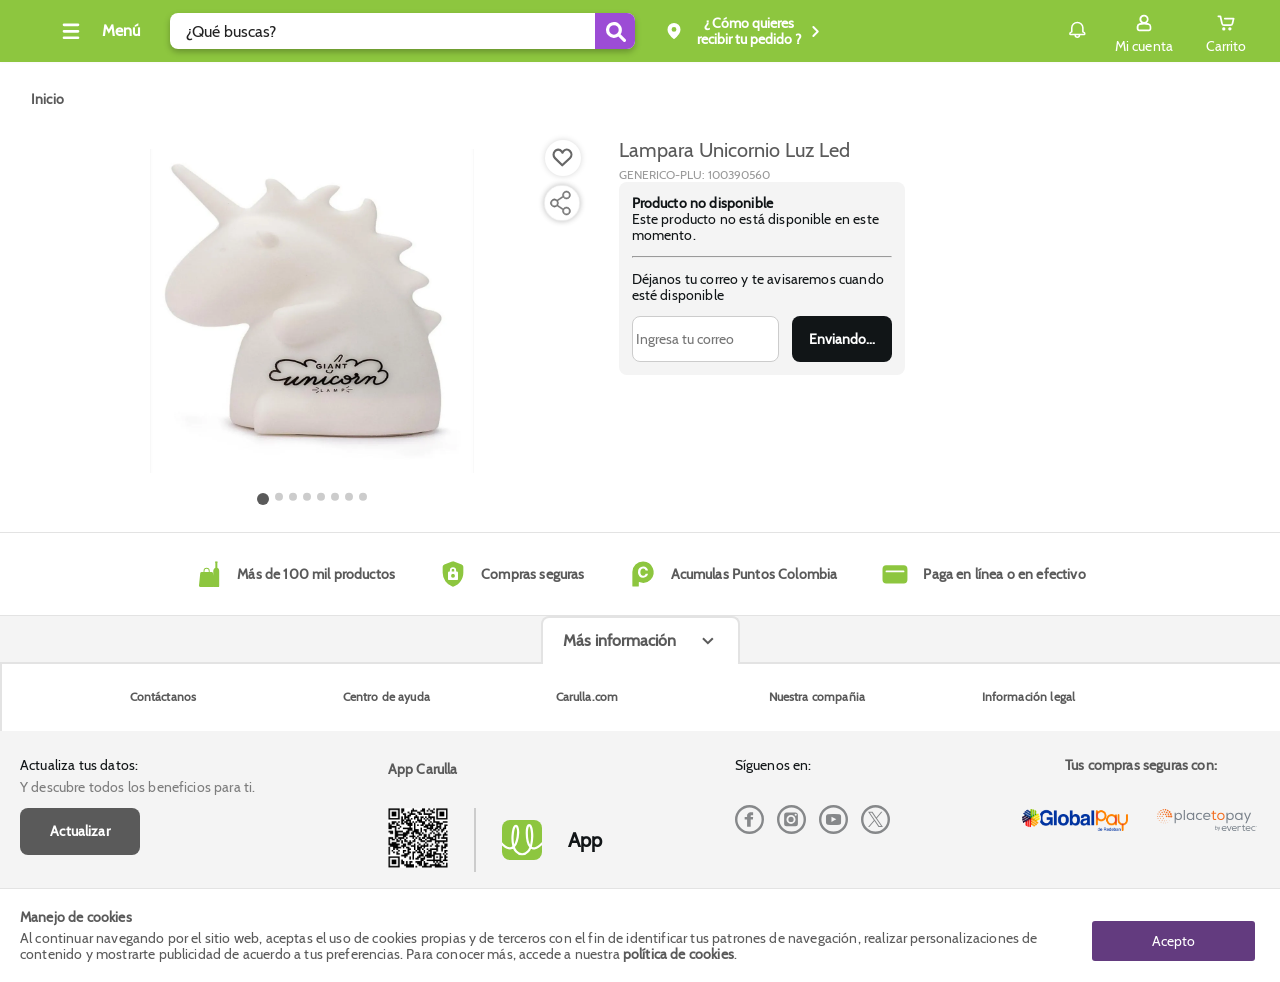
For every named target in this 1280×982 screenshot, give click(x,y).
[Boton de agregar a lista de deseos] (563, 158)
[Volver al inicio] (39, 36)
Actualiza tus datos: (79, 650)
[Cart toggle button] (1226, 31)
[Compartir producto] (560, 203)
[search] (432, 31)
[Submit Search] (645, 31)
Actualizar (80, 716)
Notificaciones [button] (1048, 30)
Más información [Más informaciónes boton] (619, 798)
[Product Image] (312, 311)
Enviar (841, 339)
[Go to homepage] (47, 99)
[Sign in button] (1144, 31)
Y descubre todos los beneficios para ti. (137, 672)
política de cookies (678, 954)
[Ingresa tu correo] (705, 339)
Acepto (1173, 935)
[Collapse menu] (128, 31)
